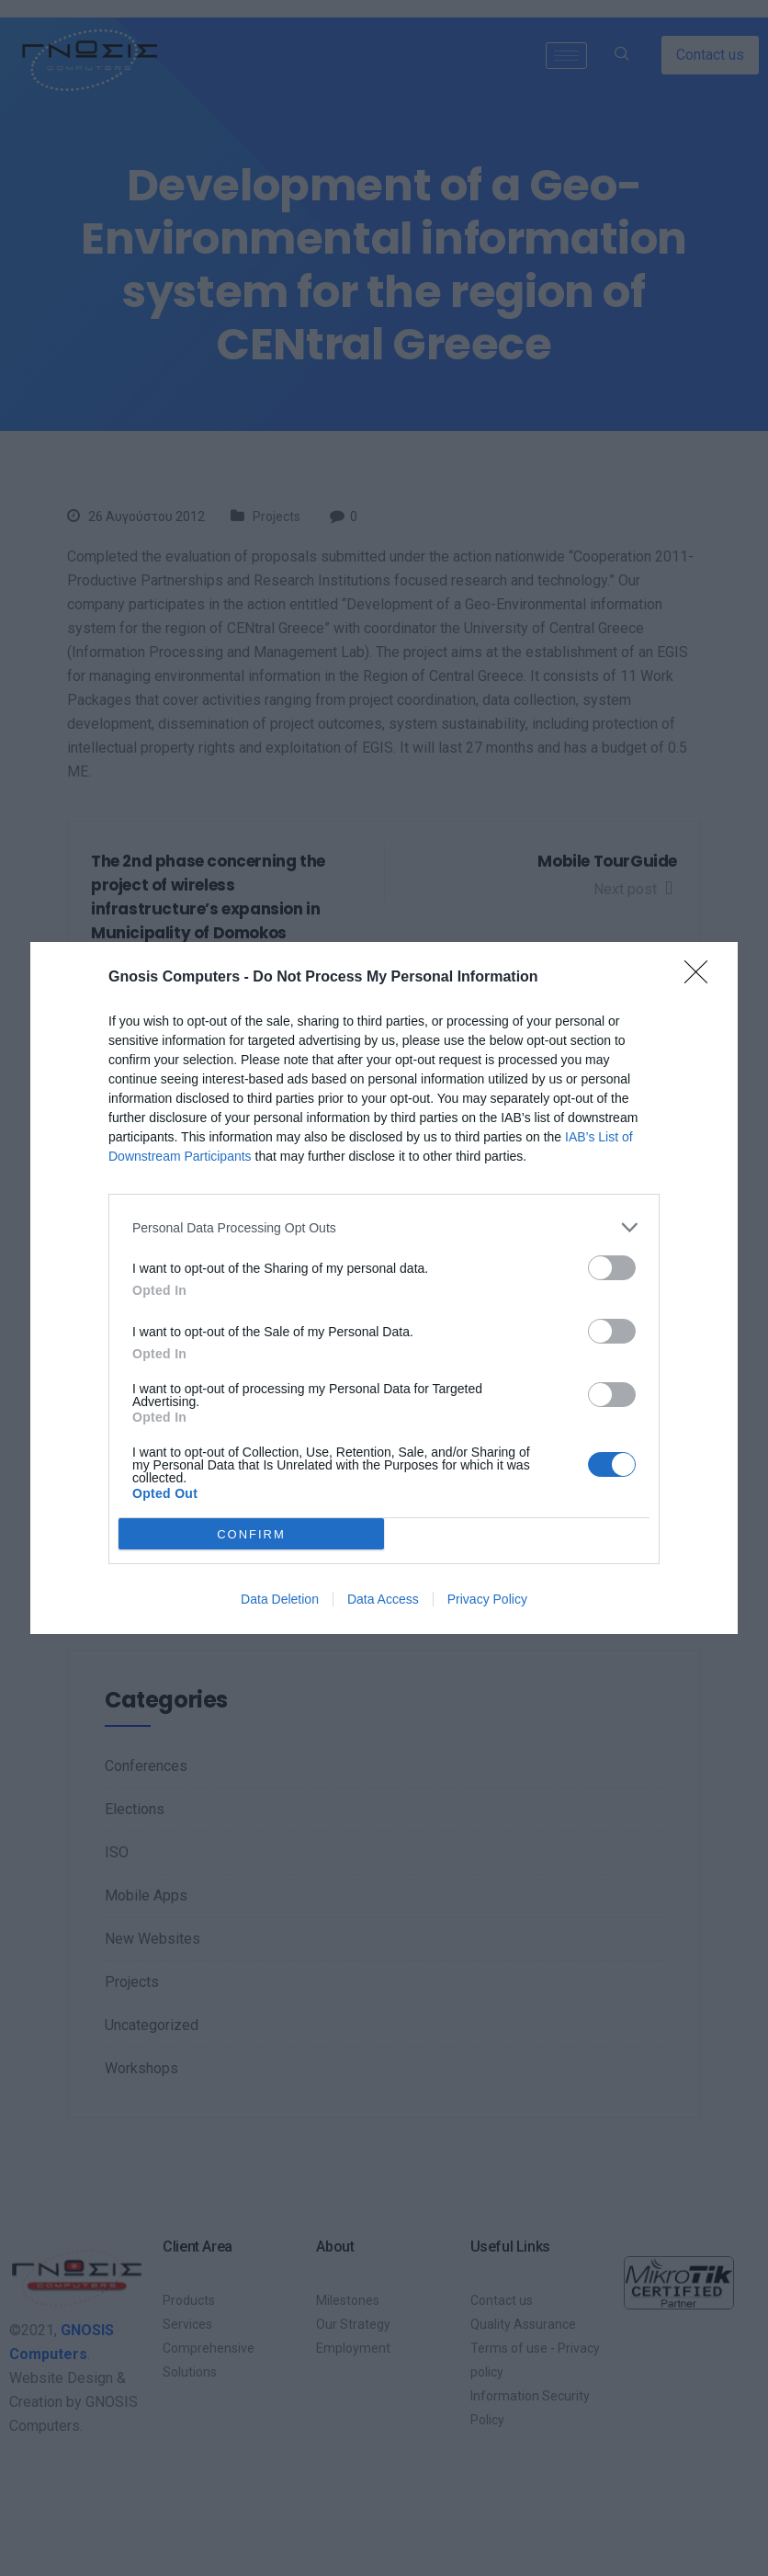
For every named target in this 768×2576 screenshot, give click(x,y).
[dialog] (384, 1288)
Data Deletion (280, 1599)
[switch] (612, 1267)
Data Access (383, 1599)
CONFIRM (251, 1533)
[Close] (701, 977)
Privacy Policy (487, 1599)
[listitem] (384, 1227)
